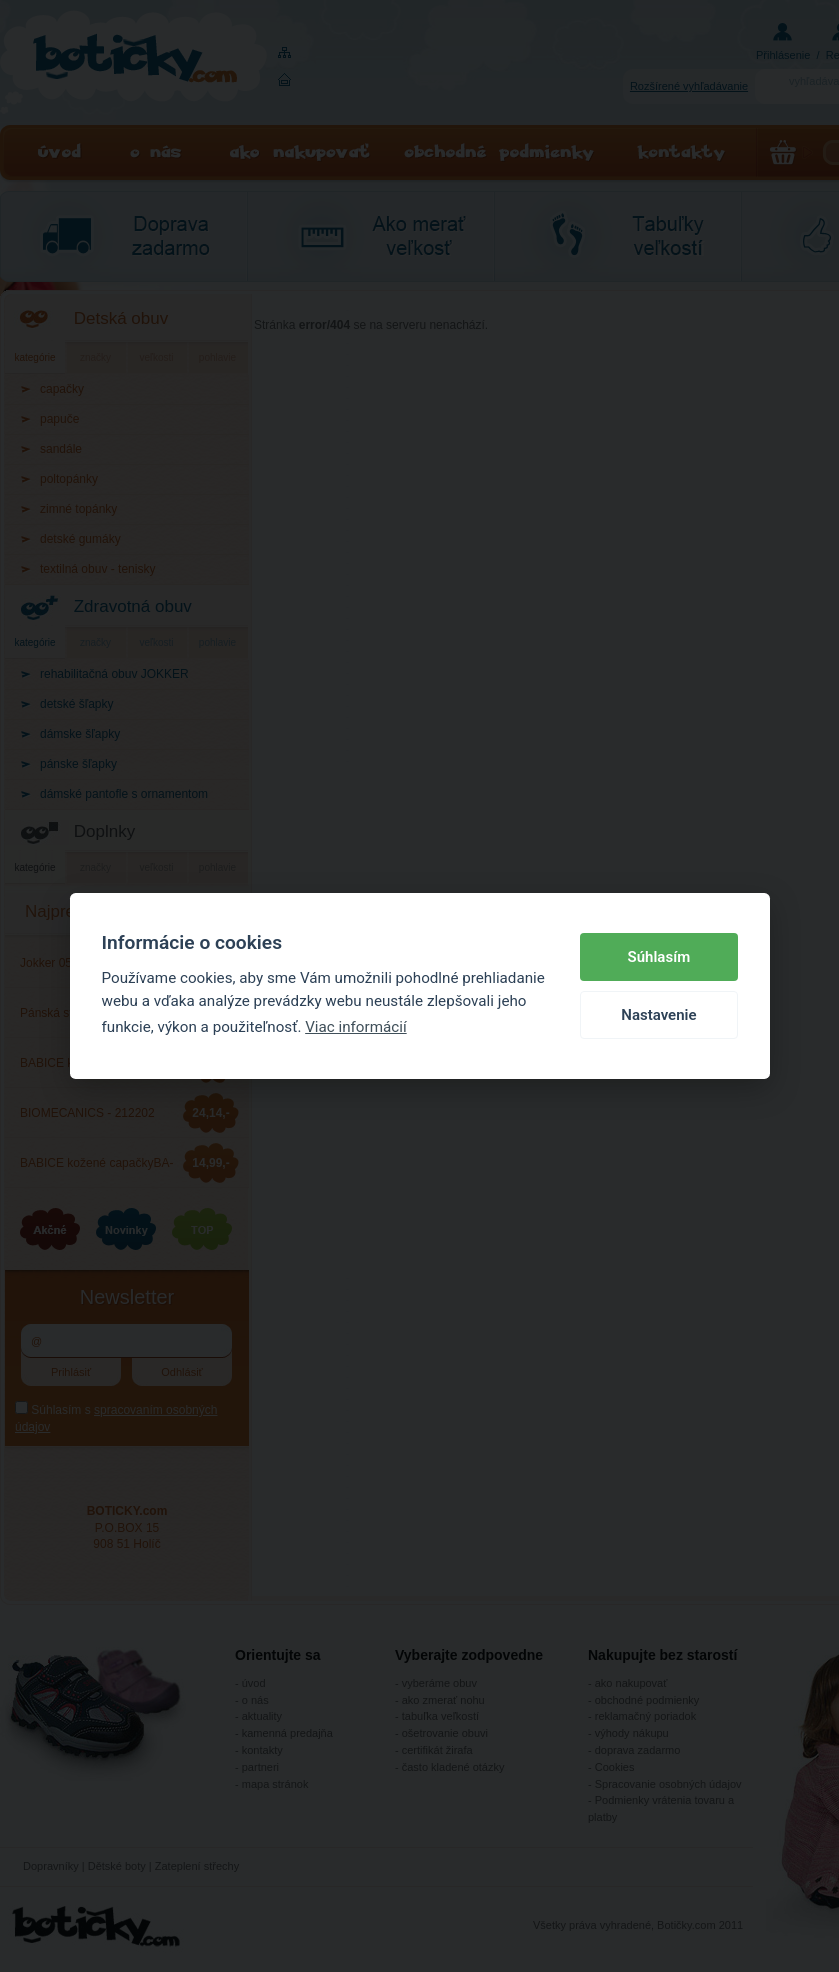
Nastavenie (658, 1015)
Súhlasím (659, 957)
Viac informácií (356, 1027)
